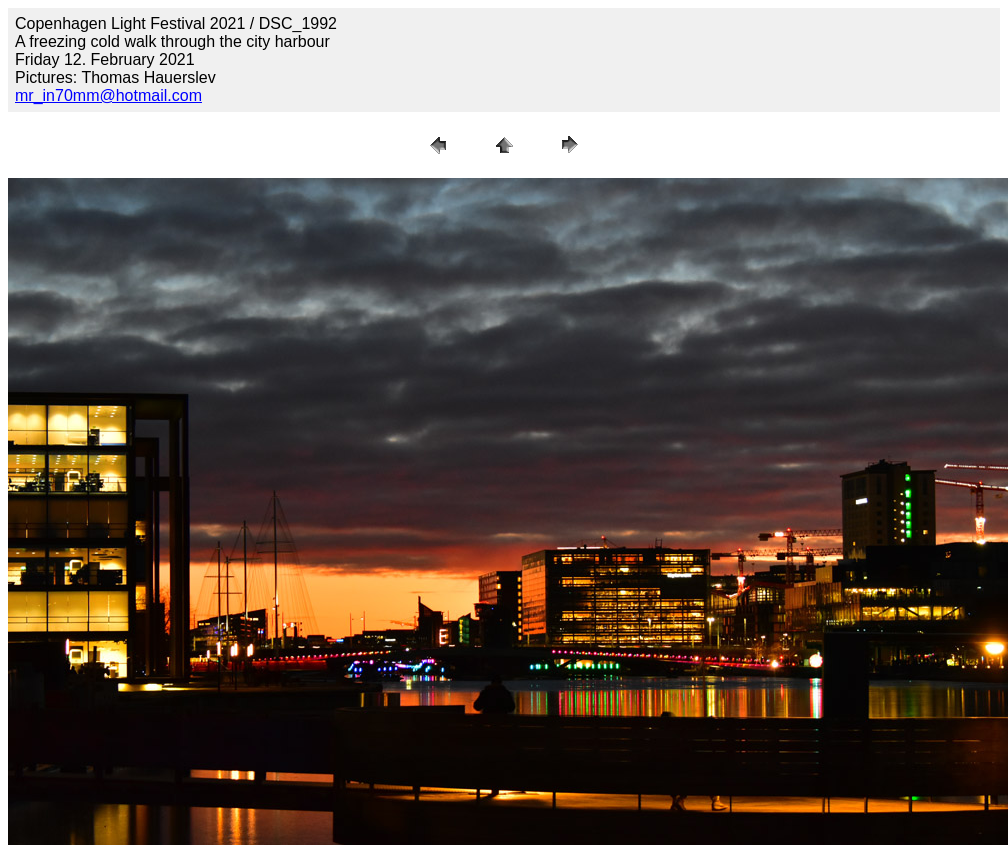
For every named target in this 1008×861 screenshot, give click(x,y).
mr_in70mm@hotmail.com (108, 95)
